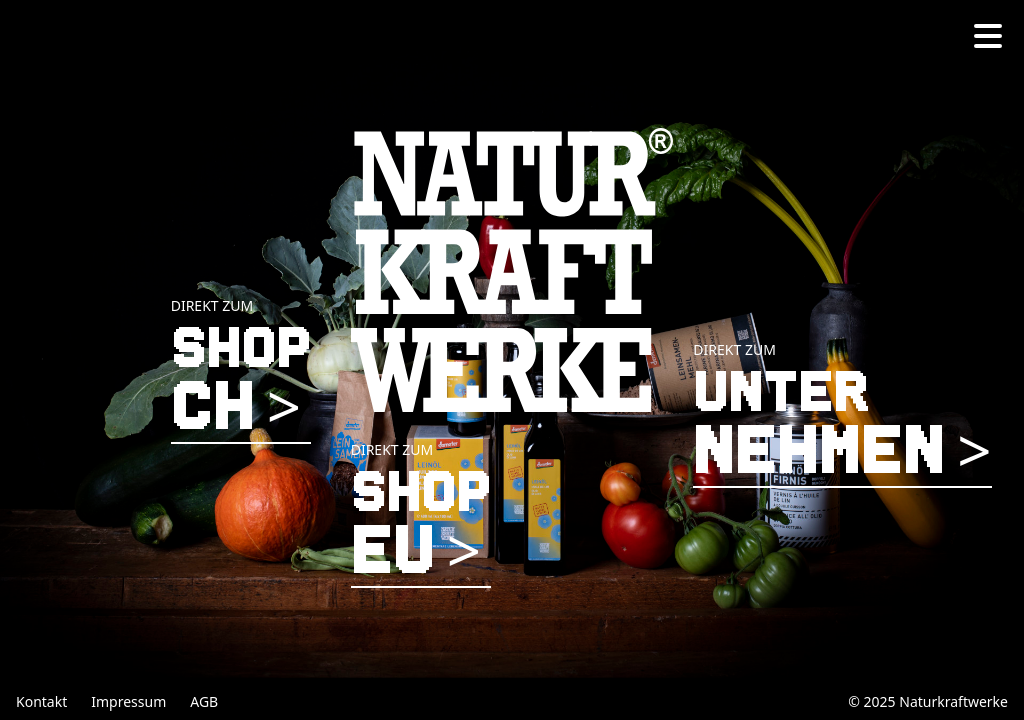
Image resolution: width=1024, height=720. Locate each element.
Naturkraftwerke (953, 701)
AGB (204, 701)
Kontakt (41, 701)
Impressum (128, 701)
